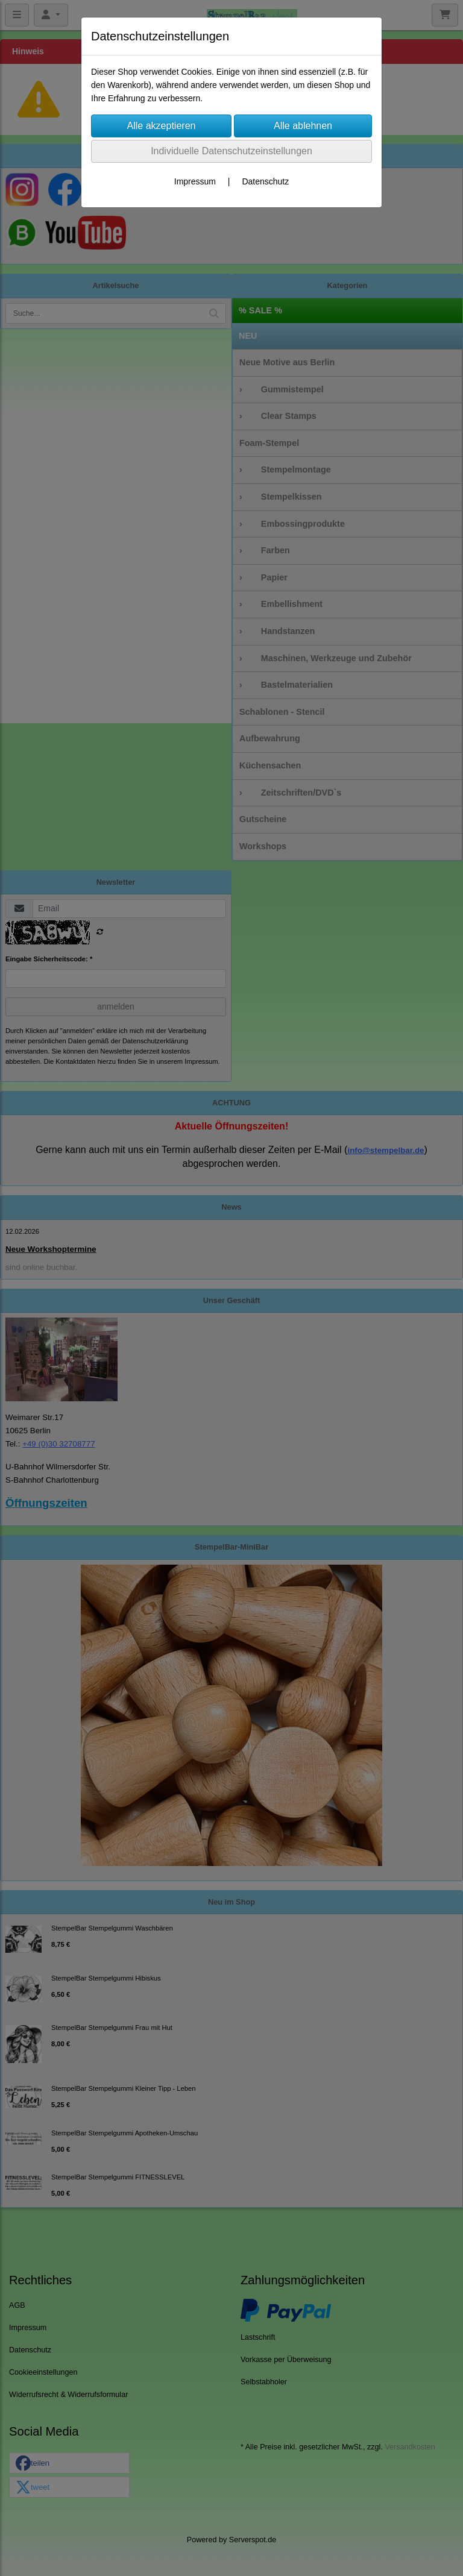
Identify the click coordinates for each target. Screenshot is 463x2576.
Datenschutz (265, 181)
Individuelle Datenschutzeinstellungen (231, 151)
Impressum (195, 181)
